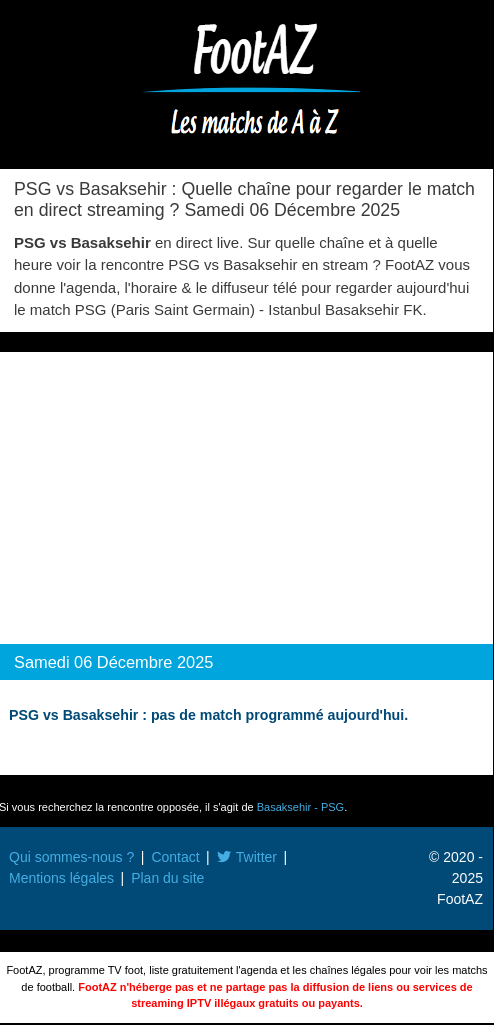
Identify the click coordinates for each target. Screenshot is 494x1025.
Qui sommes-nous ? (71, 857)
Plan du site (167, 878)
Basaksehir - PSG (300, 807)
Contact (175, 857)
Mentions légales (61, 878)
